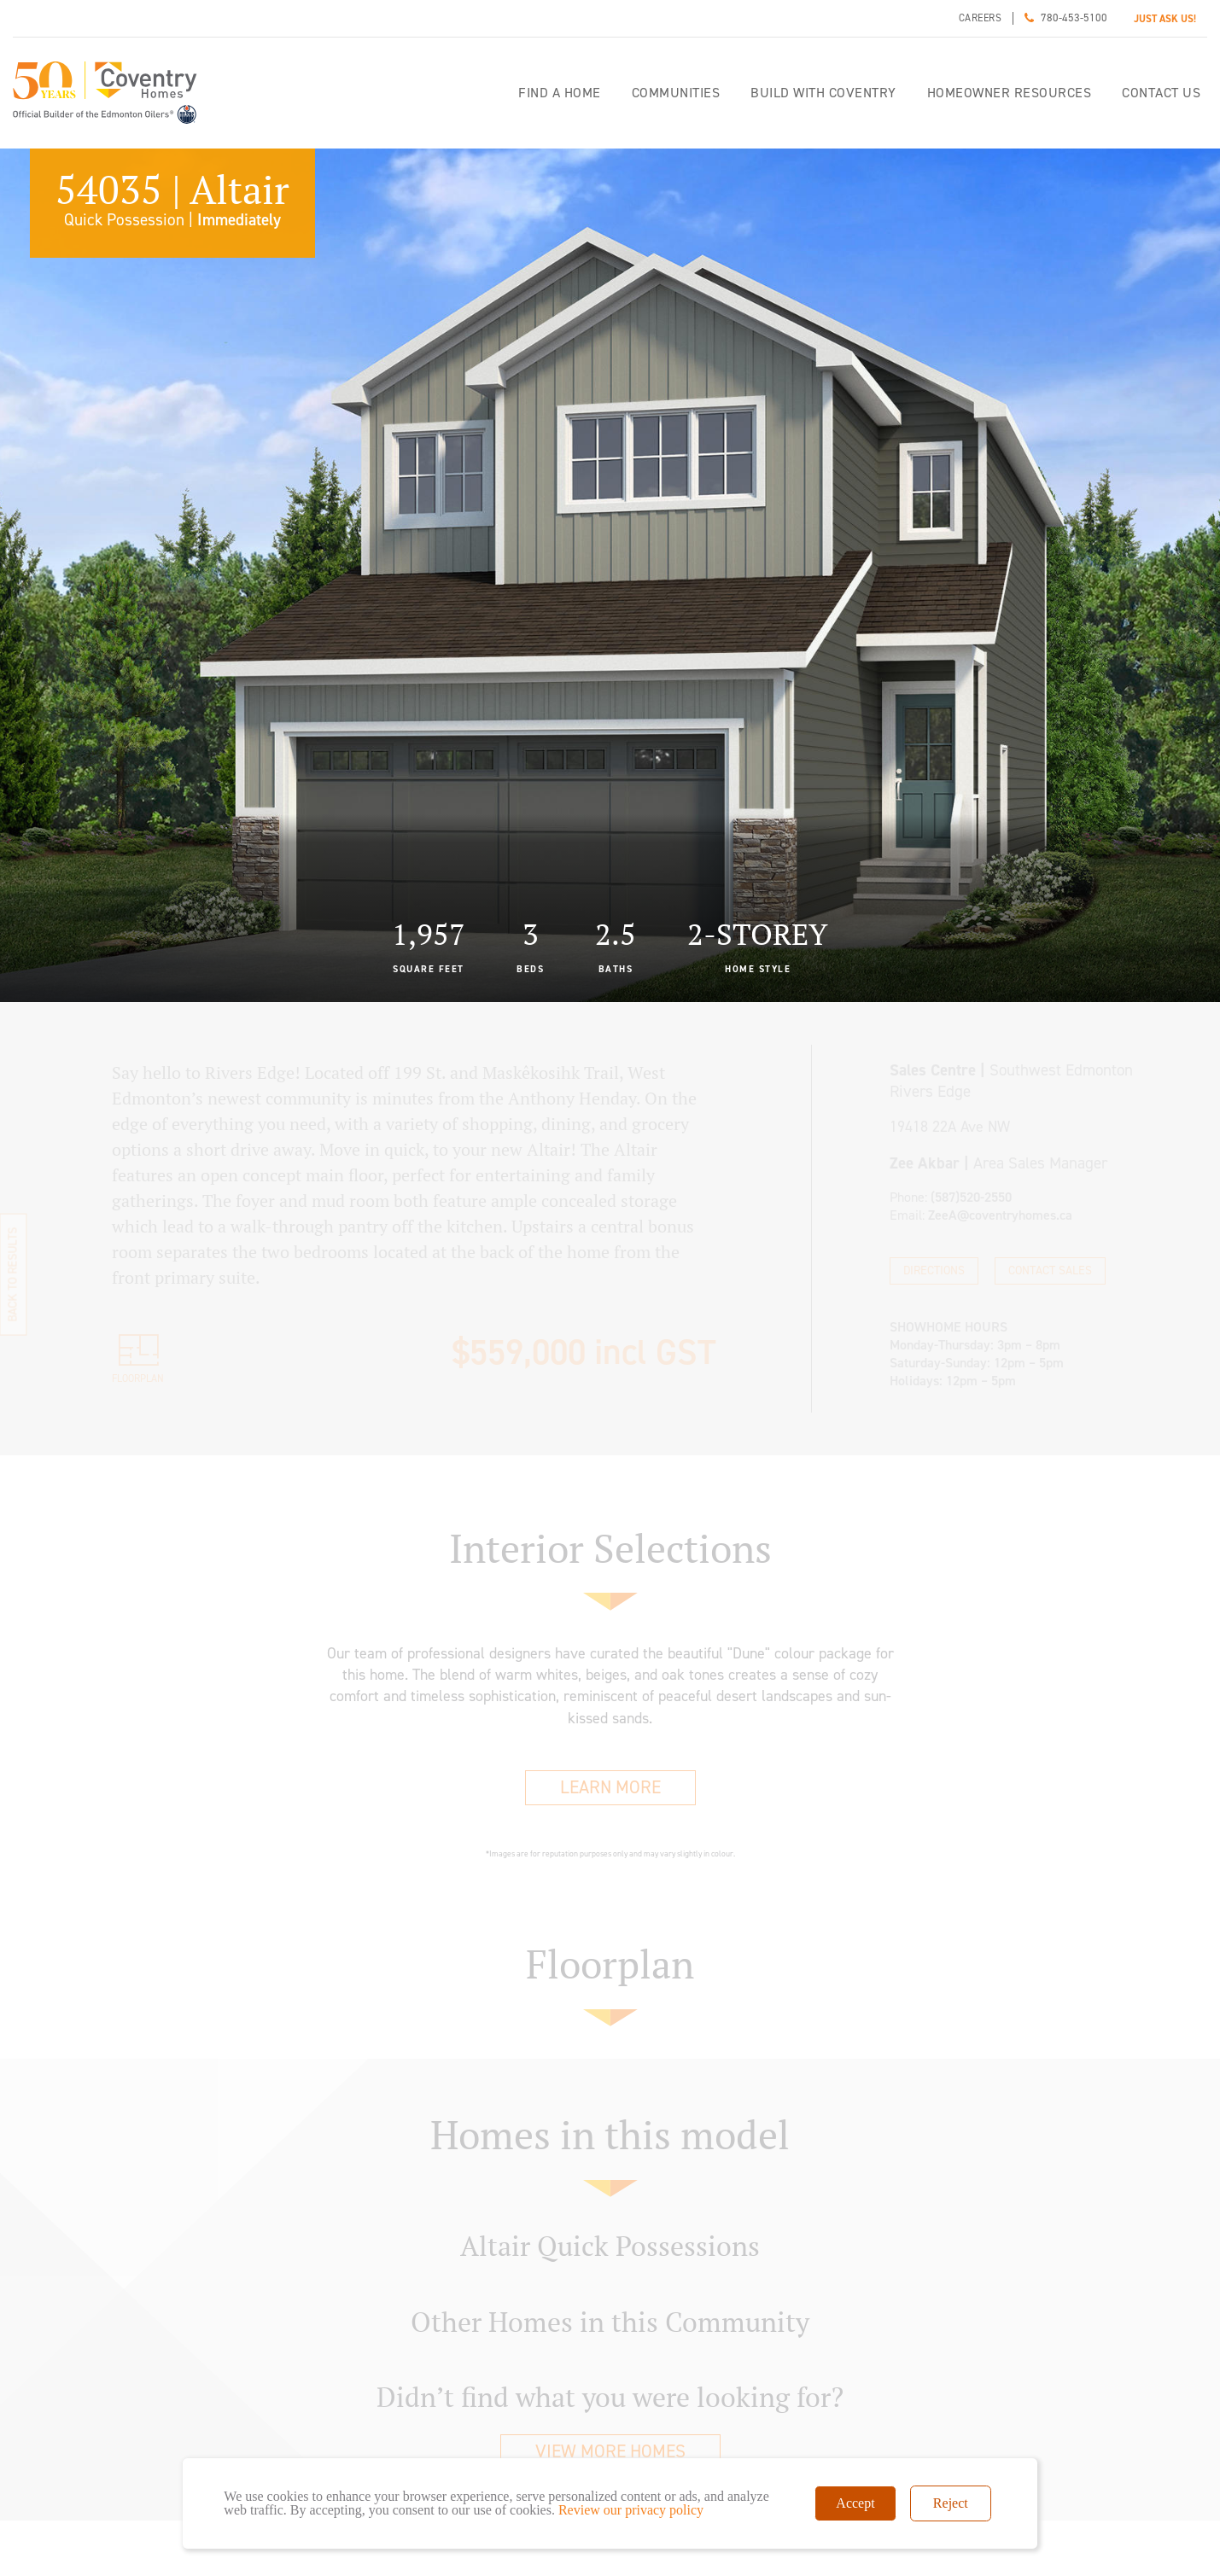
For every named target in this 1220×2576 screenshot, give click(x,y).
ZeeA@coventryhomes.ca (1000, 1215)
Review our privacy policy (630, 2510)
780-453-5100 (1074, 17)
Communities (676, 93)
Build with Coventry (823, 93)
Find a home (559, 93)
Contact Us (1161, 93)
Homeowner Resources (1009, 93)
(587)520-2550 (971, 1197)
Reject (950, 2503)
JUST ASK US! (1165, 19)
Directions (934, 1270)
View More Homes (610, 2451)
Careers (980, 18)
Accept (855, 2503)
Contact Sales (1050, 1270)
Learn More (610, 1787)
